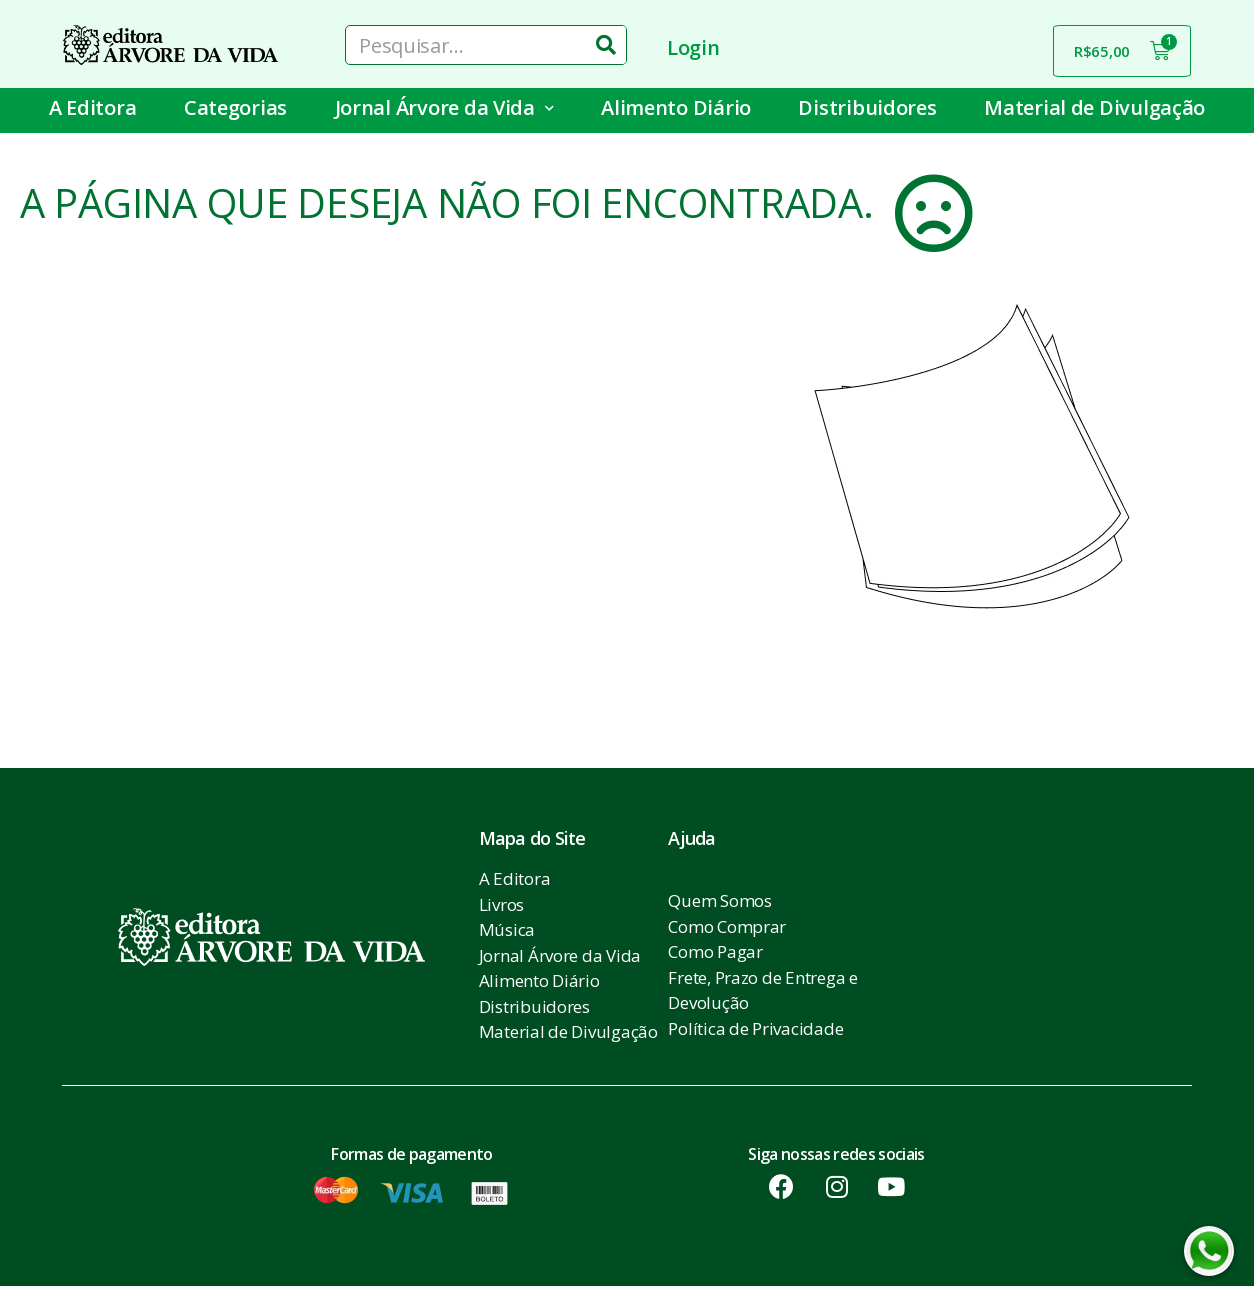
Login (693, 47)
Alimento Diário (676, 107)
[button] (147, 657)
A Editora (93, 107)
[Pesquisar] (606, 45)
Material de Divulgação (1094, 107)
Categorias (235, 107)
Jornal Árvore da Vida (444, 108)
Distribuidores (867, 107)
